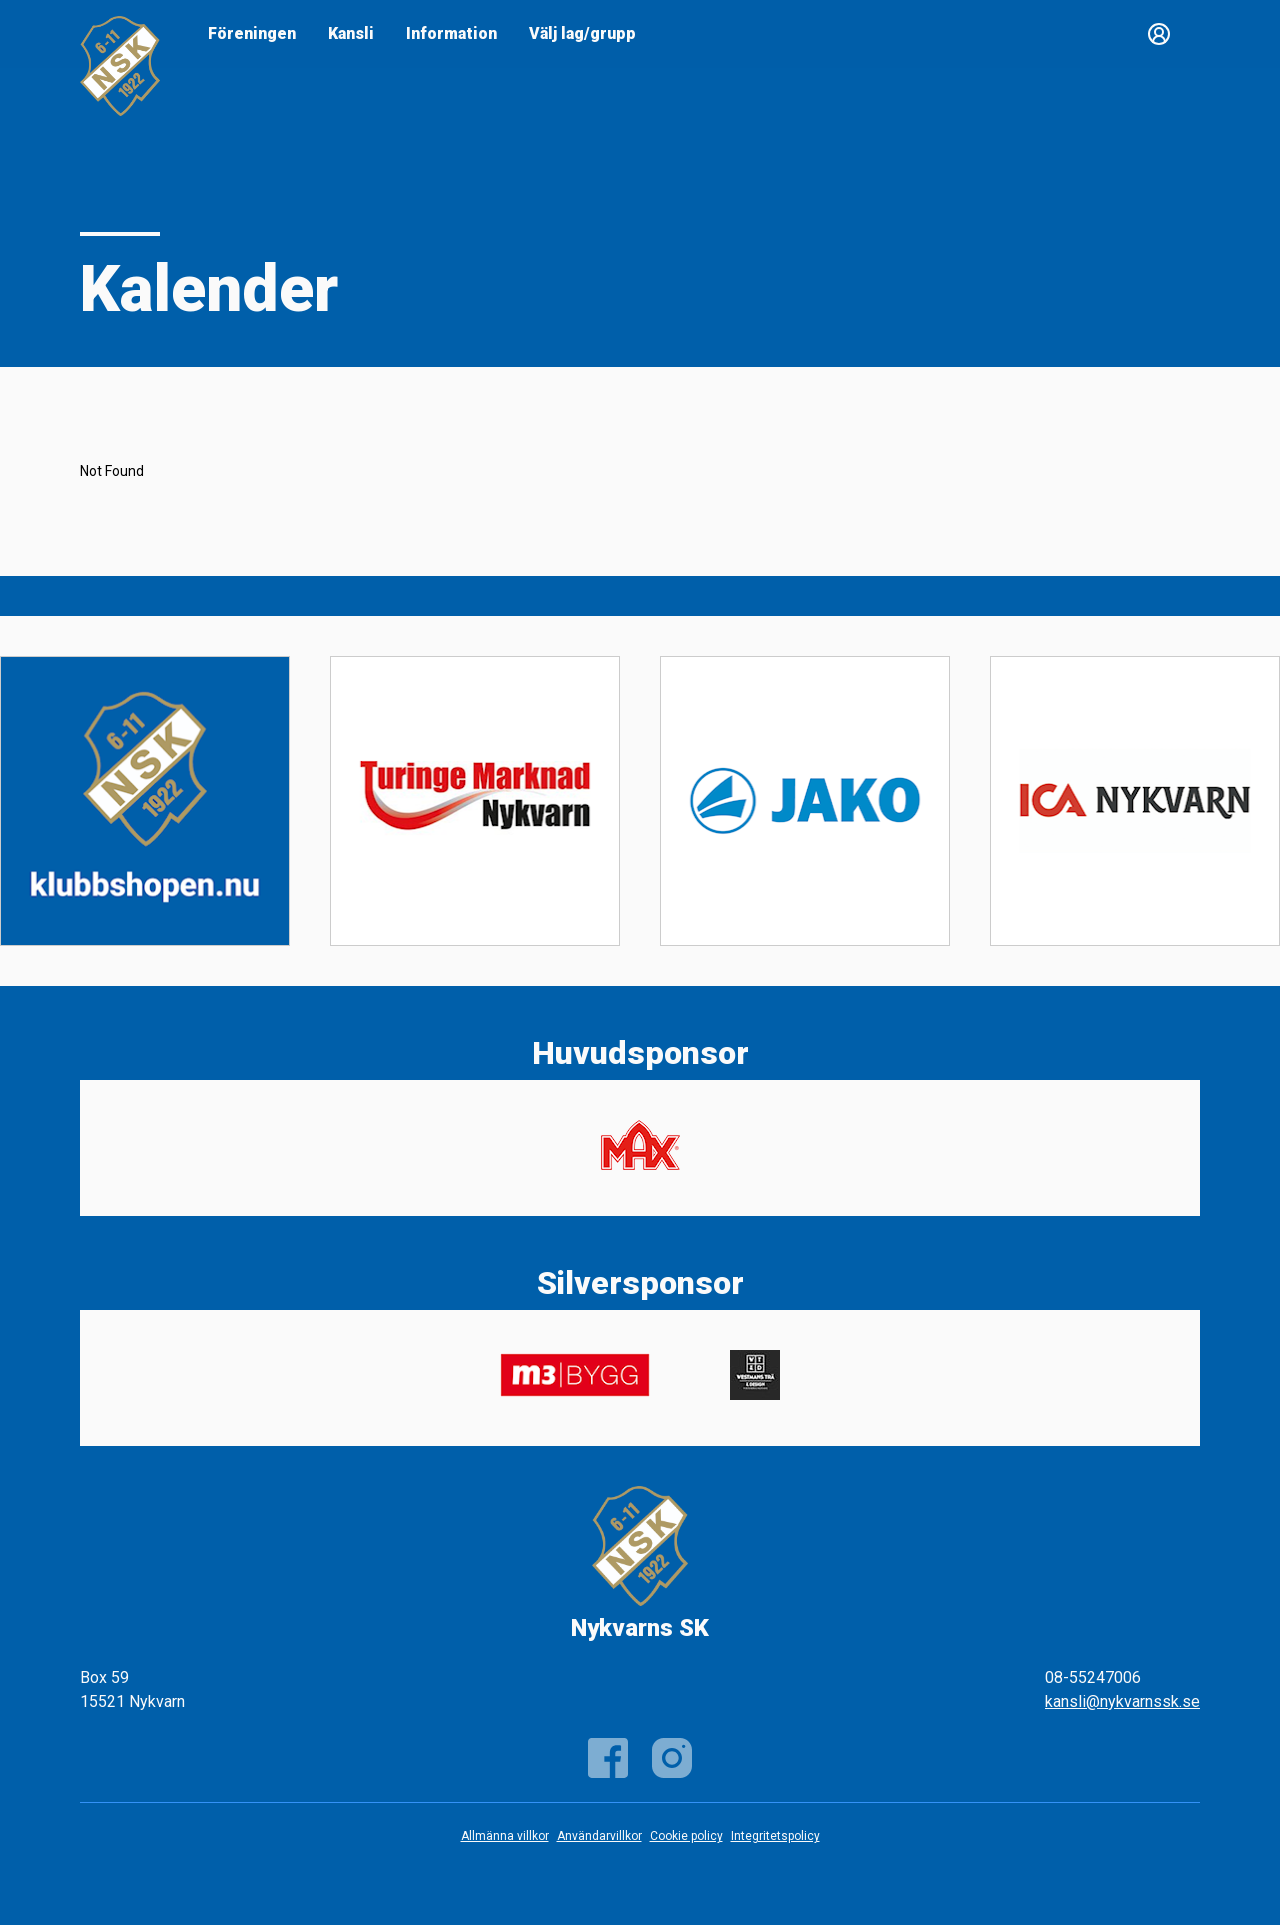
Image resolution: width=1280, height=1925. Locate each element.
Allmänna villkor (505, 1836)
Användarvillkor (599, 1836)
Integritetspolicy (775, 1836)
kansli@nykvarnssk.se (1122, 1701)
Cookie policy (686, 1836)
